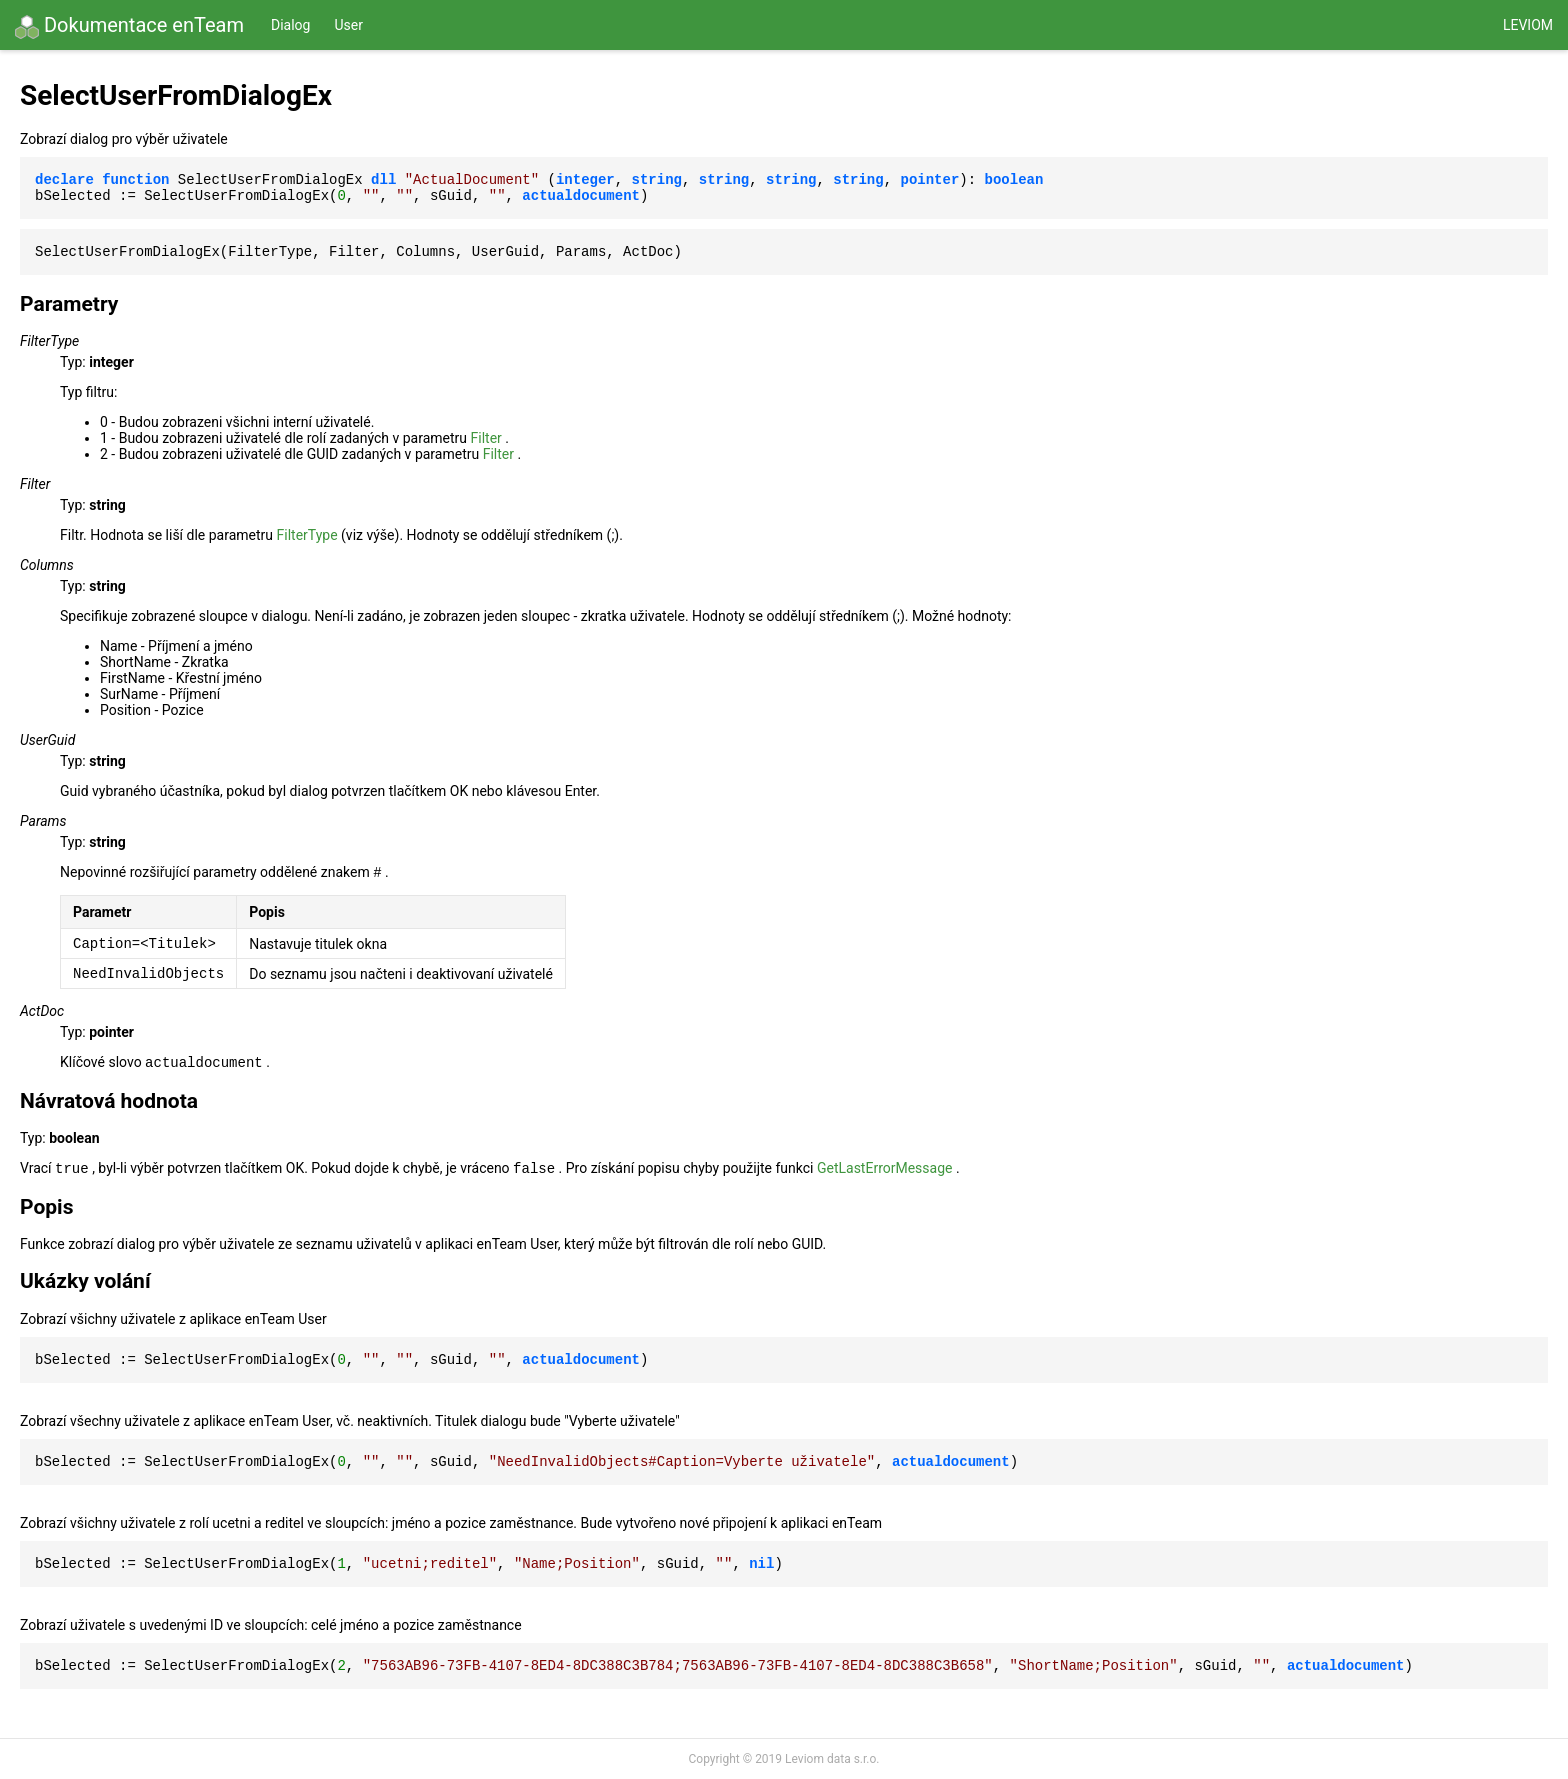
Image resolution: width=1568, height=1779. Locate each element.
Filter (486, 438)
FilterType (307, 535)
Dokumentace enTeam (129, 26)
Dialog (290, 25)
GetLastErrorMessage (885, 1168)
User (348, 25)
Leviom (1528, 25)
